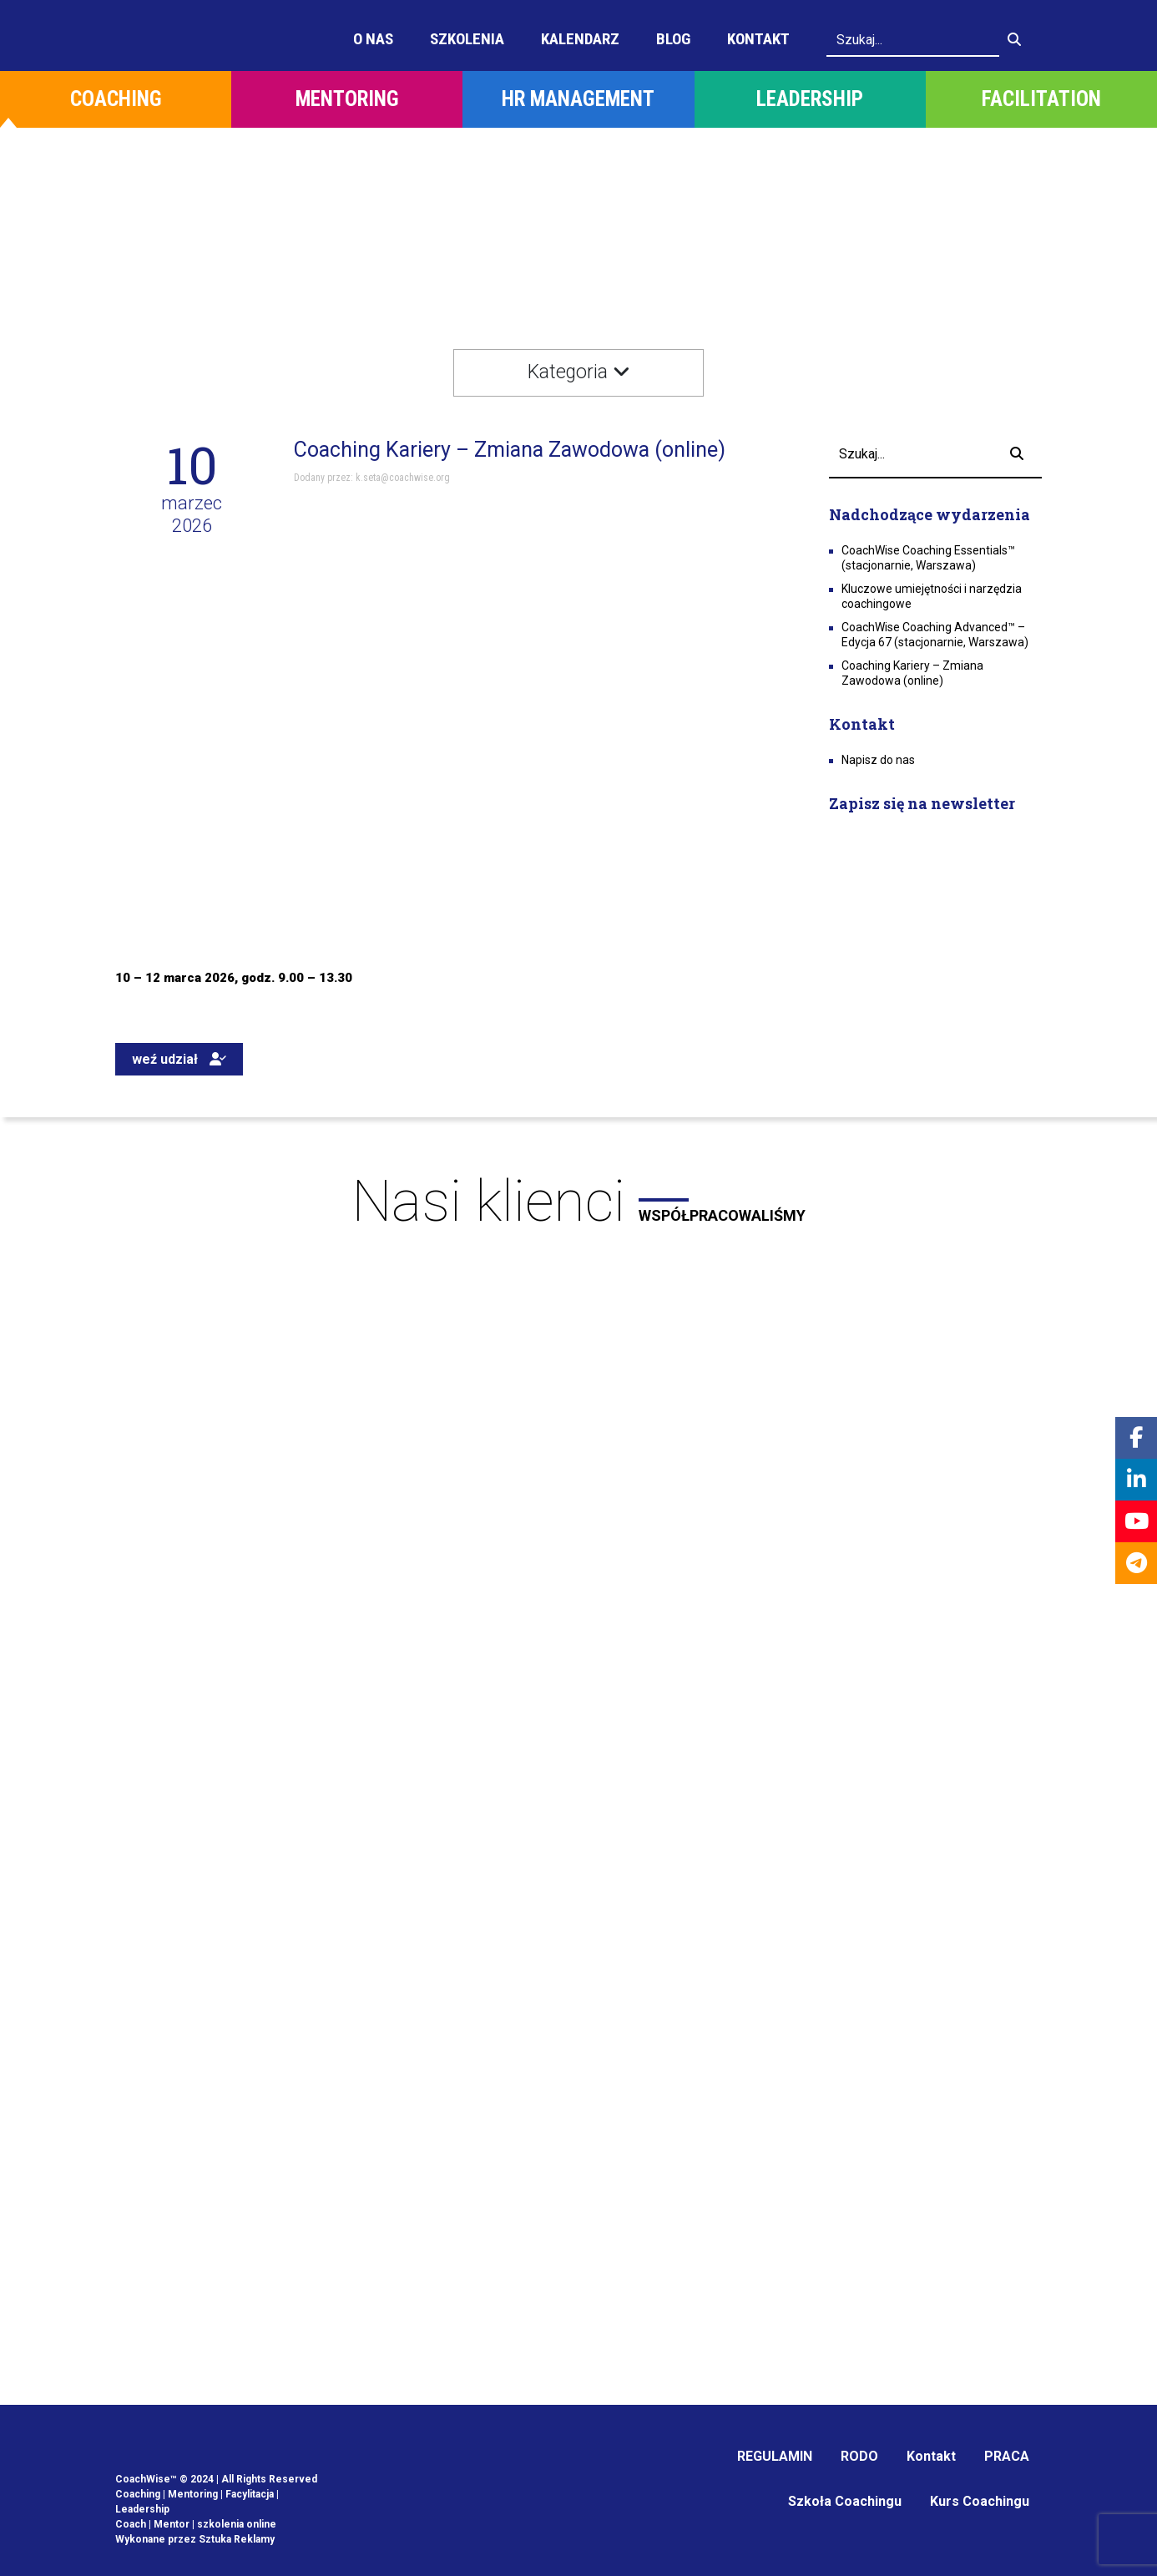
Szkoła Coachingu (845, 2501)
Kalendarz (580, 38)
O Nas (373, 38)
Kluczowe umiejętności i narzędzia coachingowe (931, 596)
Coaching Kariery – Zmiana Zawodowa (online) (912, 673)
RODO (859, 2456)
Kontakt (758, 38)
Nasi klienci (578, 1201)
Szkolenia (467, 38)
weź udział (179, 1059)
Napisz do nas (878, 760)
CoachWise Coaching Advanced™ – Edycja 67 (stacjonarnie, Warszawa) (934, 634)
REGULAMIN (774, 2456)
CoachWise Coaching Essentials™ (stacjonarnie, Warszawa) (928, 558)
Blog (673, 38)
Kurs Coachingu (979, 2501)
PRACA (1006, 2456)
